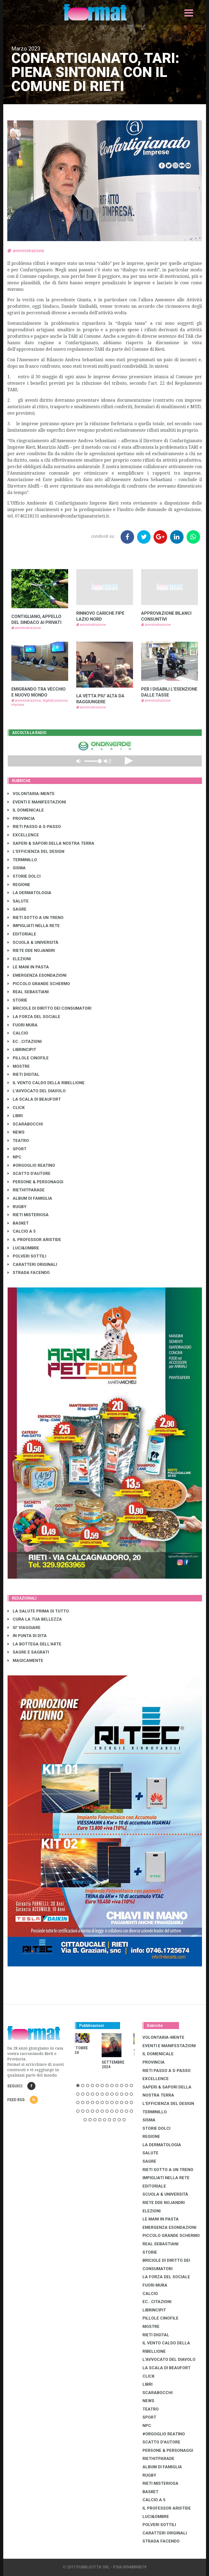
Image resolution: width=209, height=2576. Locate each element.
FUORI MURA (23, 1025)
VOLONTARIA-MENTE (31, 793)
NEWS (16, 1132)
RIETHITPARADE (26, 1190)
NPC (14, 1157)
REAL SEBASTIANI (28, 991)
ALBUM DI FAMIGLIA (30, 1198)
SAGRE (17, 909)
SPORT (17, 1149)
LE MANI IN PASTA (28, 967)
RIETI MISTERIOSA (28, 1214)
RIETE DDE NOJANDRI (31, 950)
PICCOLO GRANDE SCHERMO (39, 983)
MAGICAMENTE (25, 1660)
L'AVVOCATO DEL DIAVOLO (37, 1090)
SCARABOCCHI (25, 1124)
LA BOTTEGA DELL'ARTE (34, 1644)
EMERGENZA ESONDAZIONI (37, 975)
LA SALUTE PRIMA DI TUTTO (38, 1611)
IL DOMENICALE (26, 810)
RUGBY (17, 1206)
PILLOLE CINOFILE (28, 1058)
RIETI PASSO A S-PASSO (34, 826)
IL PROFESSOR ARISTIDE (34, 1239)
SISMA (17, 868)
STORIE (17, 1000)
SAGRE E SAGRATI (28, 1652)
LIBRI (15, 1115)
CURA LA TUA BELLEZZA (35, 1619)
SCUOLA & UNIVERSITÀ (33, 942)
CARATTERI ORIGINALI (32, 1264)
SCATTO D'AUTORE (29, 1173)
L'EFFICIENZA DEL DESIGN (36, 851)
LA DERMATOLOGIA (29, 892)
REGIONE (19, 884)
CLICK (16, 1107)
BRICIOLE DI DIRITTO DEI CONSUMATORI (49, 1008)
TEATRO (18, 1140)
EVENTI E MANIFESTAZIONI (37, 802)
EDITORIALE (22, 934)
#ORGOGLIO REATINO (31, 1165)
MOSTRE (19, 1066)
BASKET (18, 1223)
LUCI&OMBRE (23, 1248)
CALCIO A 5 (22, 1231)
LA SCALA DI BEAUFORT (34, 1099)
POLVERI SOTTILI (27, 1256)
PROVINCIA (21, 818)
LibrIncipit (22, 1049)
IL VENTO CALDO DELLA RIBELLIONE (46, 1082)
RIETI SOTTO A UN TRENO (36, 917)
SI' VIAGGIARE (24, 1627)
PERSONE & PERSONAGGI (35, 1181)
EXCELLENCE (23, 835)
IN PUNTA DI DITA (27, 1635)
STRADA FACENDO (29, 1272)
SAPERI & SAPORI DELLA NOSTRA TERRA (51, 843)
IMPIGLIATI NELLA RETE (34, 925)
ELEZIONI (19, 958)
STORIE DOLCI (24, 876)
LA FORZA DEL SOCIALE (34, 1016)
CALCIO (18, 1033)
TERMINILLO (22, 859)
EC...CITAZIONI (25, 1041)
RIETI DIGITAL (23, 1074)
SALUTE (18, 901)
